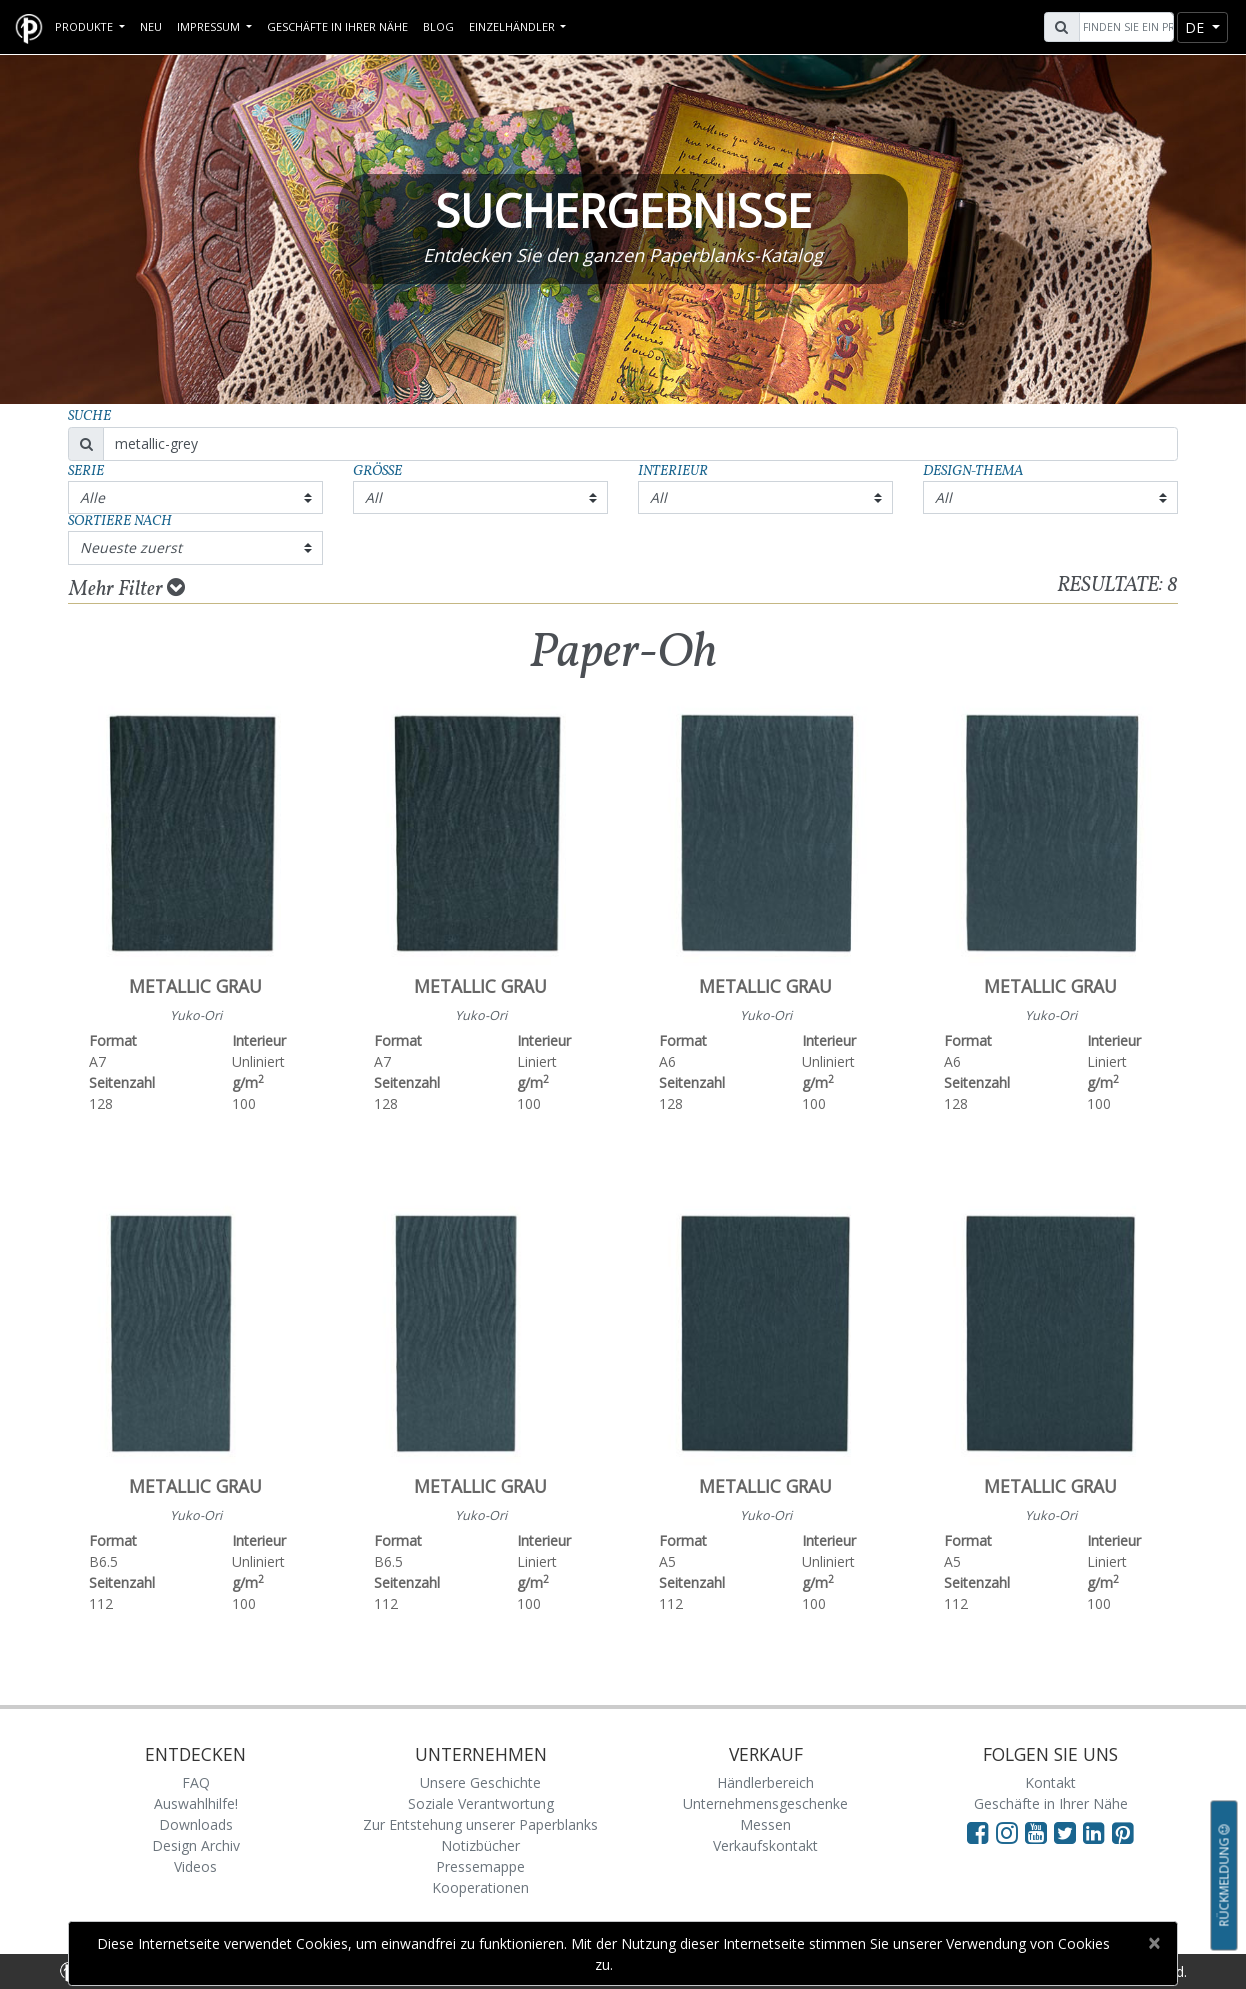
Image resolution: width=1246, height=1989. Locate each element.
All (373, 497)
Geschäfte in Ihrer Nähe (337, 26)
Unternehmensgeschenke (765, 1803)
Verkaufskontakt (765, 1845)
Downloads (196, 1824)
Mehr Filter (127, 589)
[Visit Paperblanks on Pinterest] (1123, 1832)
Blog (438, 26)
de (1196, 27)
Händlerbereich (765, 1782)
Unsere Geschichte (480, 1782)
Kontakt (1050, 1782)
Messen (765, 1824)
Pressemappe (480, 1866)
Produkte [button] (85, 26)
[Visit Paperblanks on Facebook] (978, 1832)
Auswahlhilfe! (196, 1803)
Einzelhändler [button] (513, 26)
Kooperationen (480, 1887)
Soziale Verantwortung (481, 1803)
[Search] (1124, 27)
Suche (89, 416)
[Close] (1153, 1943)
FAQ (196, 1782)
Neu (151, 26)
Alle (92, 497)
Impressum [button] (210, 26)
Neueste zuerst (131, 547)
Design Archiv (196, 1845)
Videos (195, 1866)
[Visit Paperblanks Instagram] (1007, 1832)
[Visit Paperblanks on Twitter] (1068, 1832)
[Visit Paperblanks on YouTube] (1039, 1832)
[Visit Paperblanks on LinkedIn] (1097, 1832)
